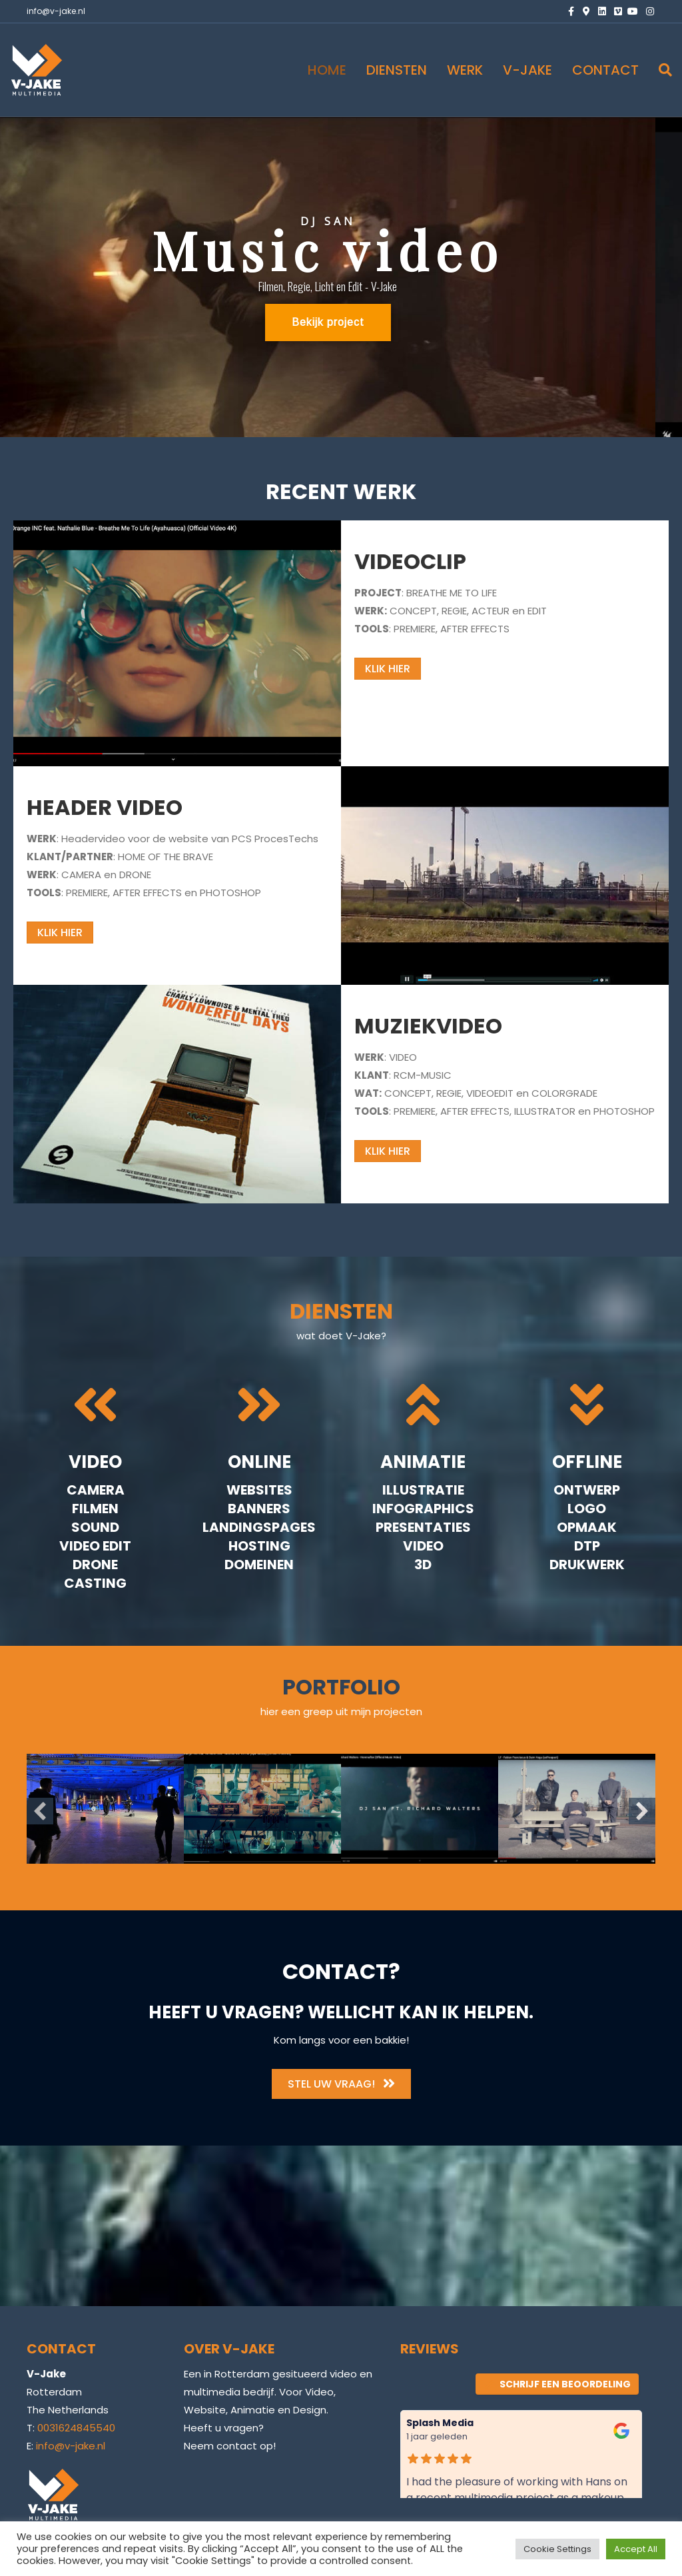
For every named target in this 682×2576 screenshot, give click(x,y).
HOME (327, 70)
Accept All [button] (635, 2549)
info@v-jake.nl (56, 11)
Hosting (259, 1546)
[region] (341, 277)
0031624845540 (76, 2428)
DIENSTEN (396, 70)
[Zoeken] (660, 70)
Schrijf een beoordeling (557, 2384)
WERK (465, 70)
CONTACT (605, 70)
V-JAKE (527, 70)
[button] (40, 1811)
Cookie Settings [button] (557, 2549)
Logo (586, 1508)
